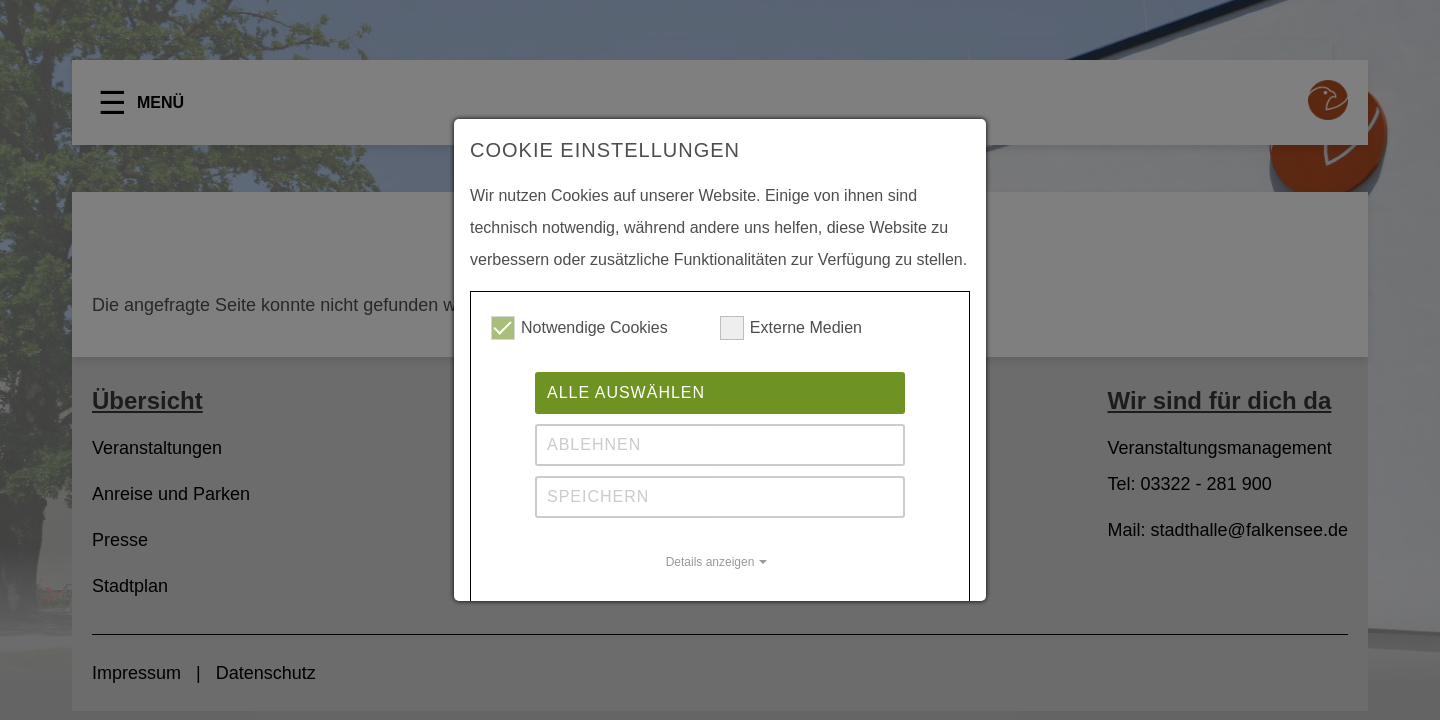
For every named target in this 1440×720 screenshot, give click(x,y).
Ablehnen (594, 444)
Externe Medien (791, 328)
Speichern (598, 496)
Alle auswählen (626, 392)
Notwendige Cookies (579, 328)
